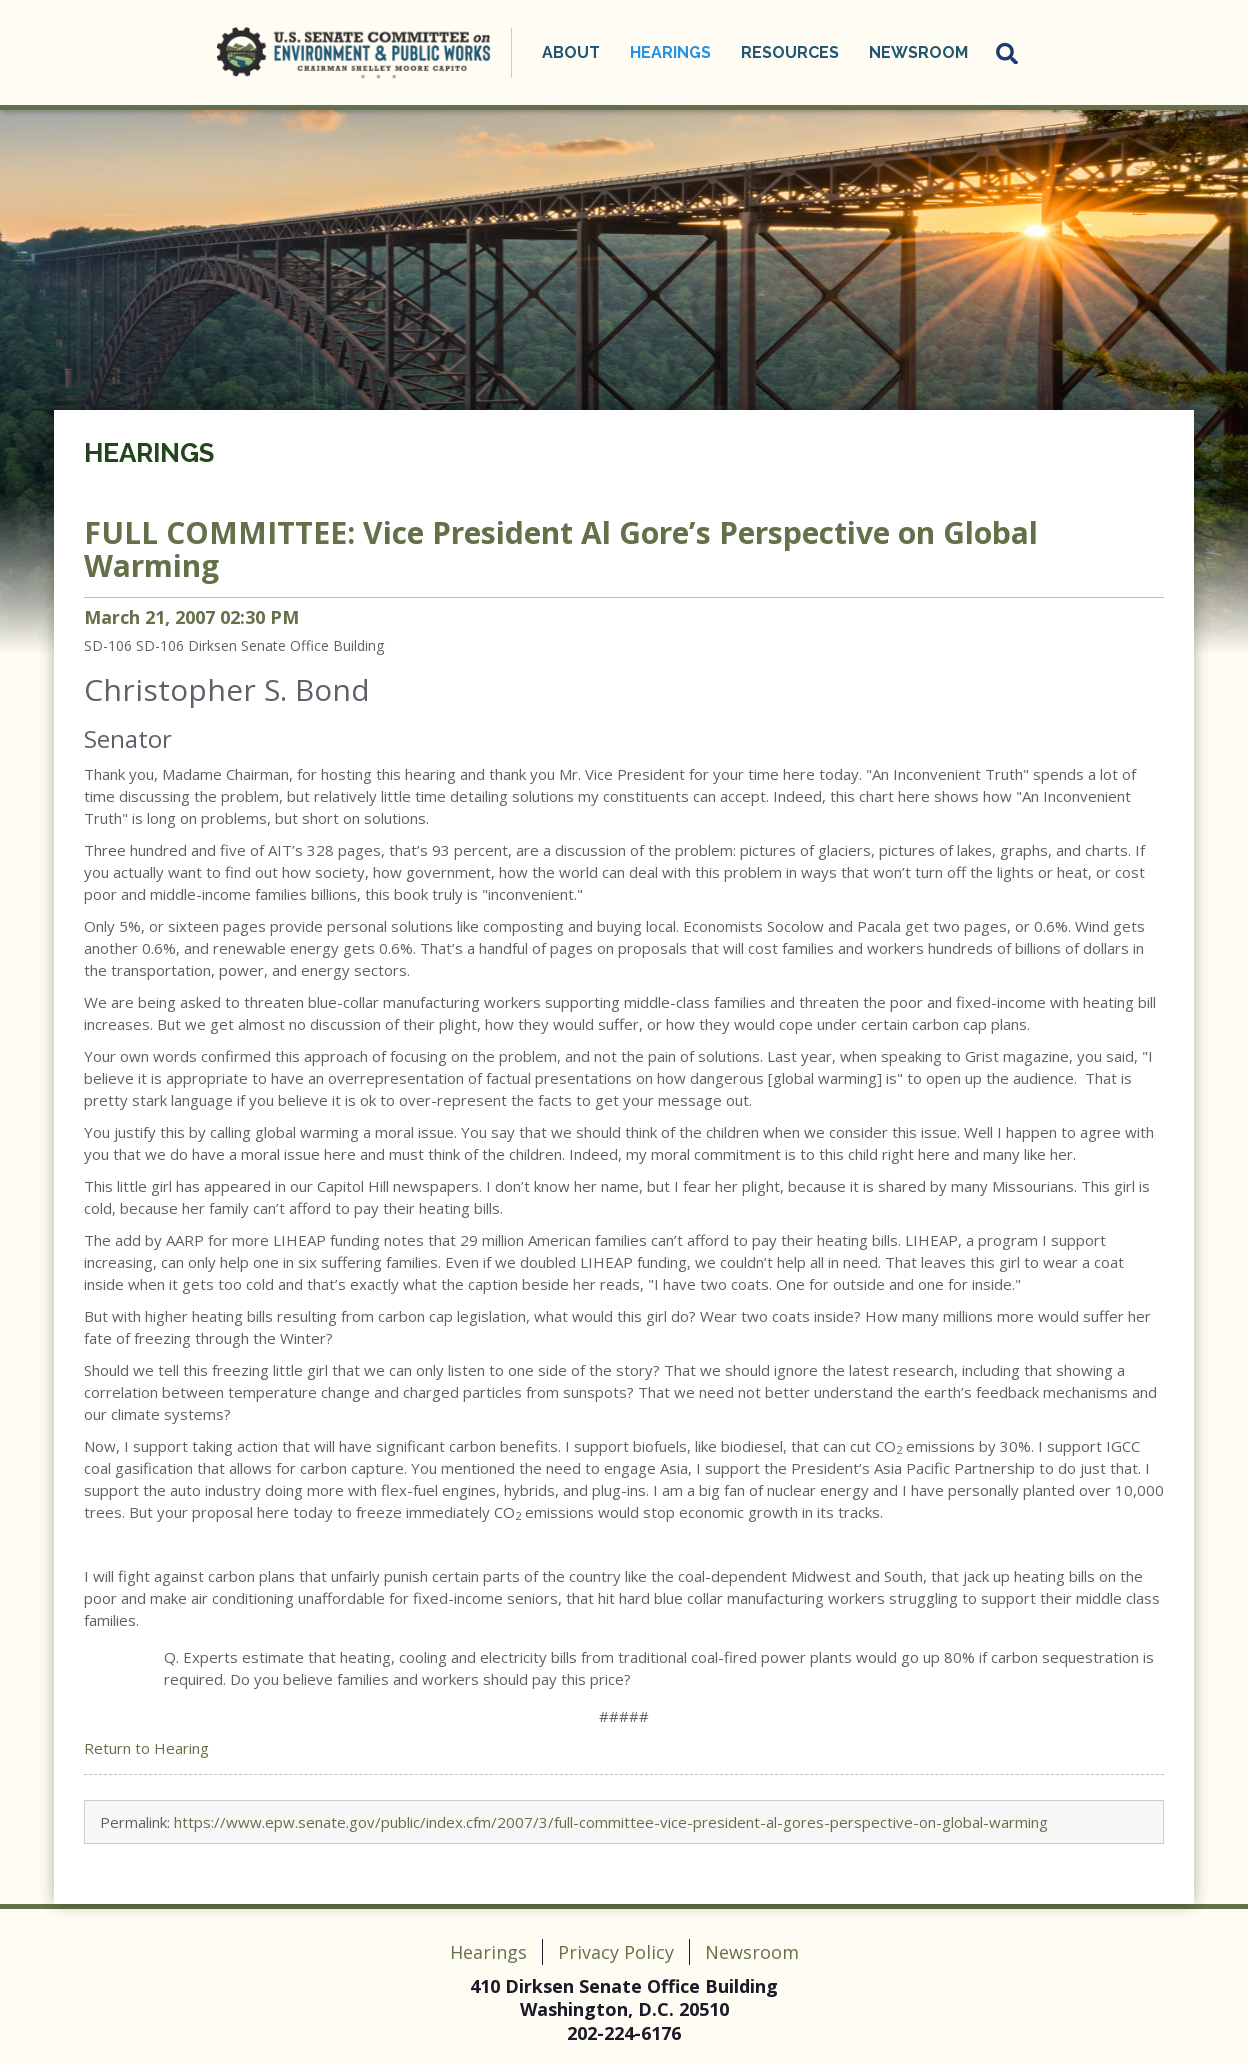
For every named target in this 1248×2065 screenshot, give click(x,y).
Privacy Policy (616, 1952)
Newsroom (918, 52)
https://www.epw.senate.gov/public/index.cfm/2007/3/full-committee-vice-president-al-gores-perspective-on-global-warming (611, 1822)
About (571, 52)
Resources (790, 52)
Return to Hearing (146, 1748)
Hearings (670, 52)
